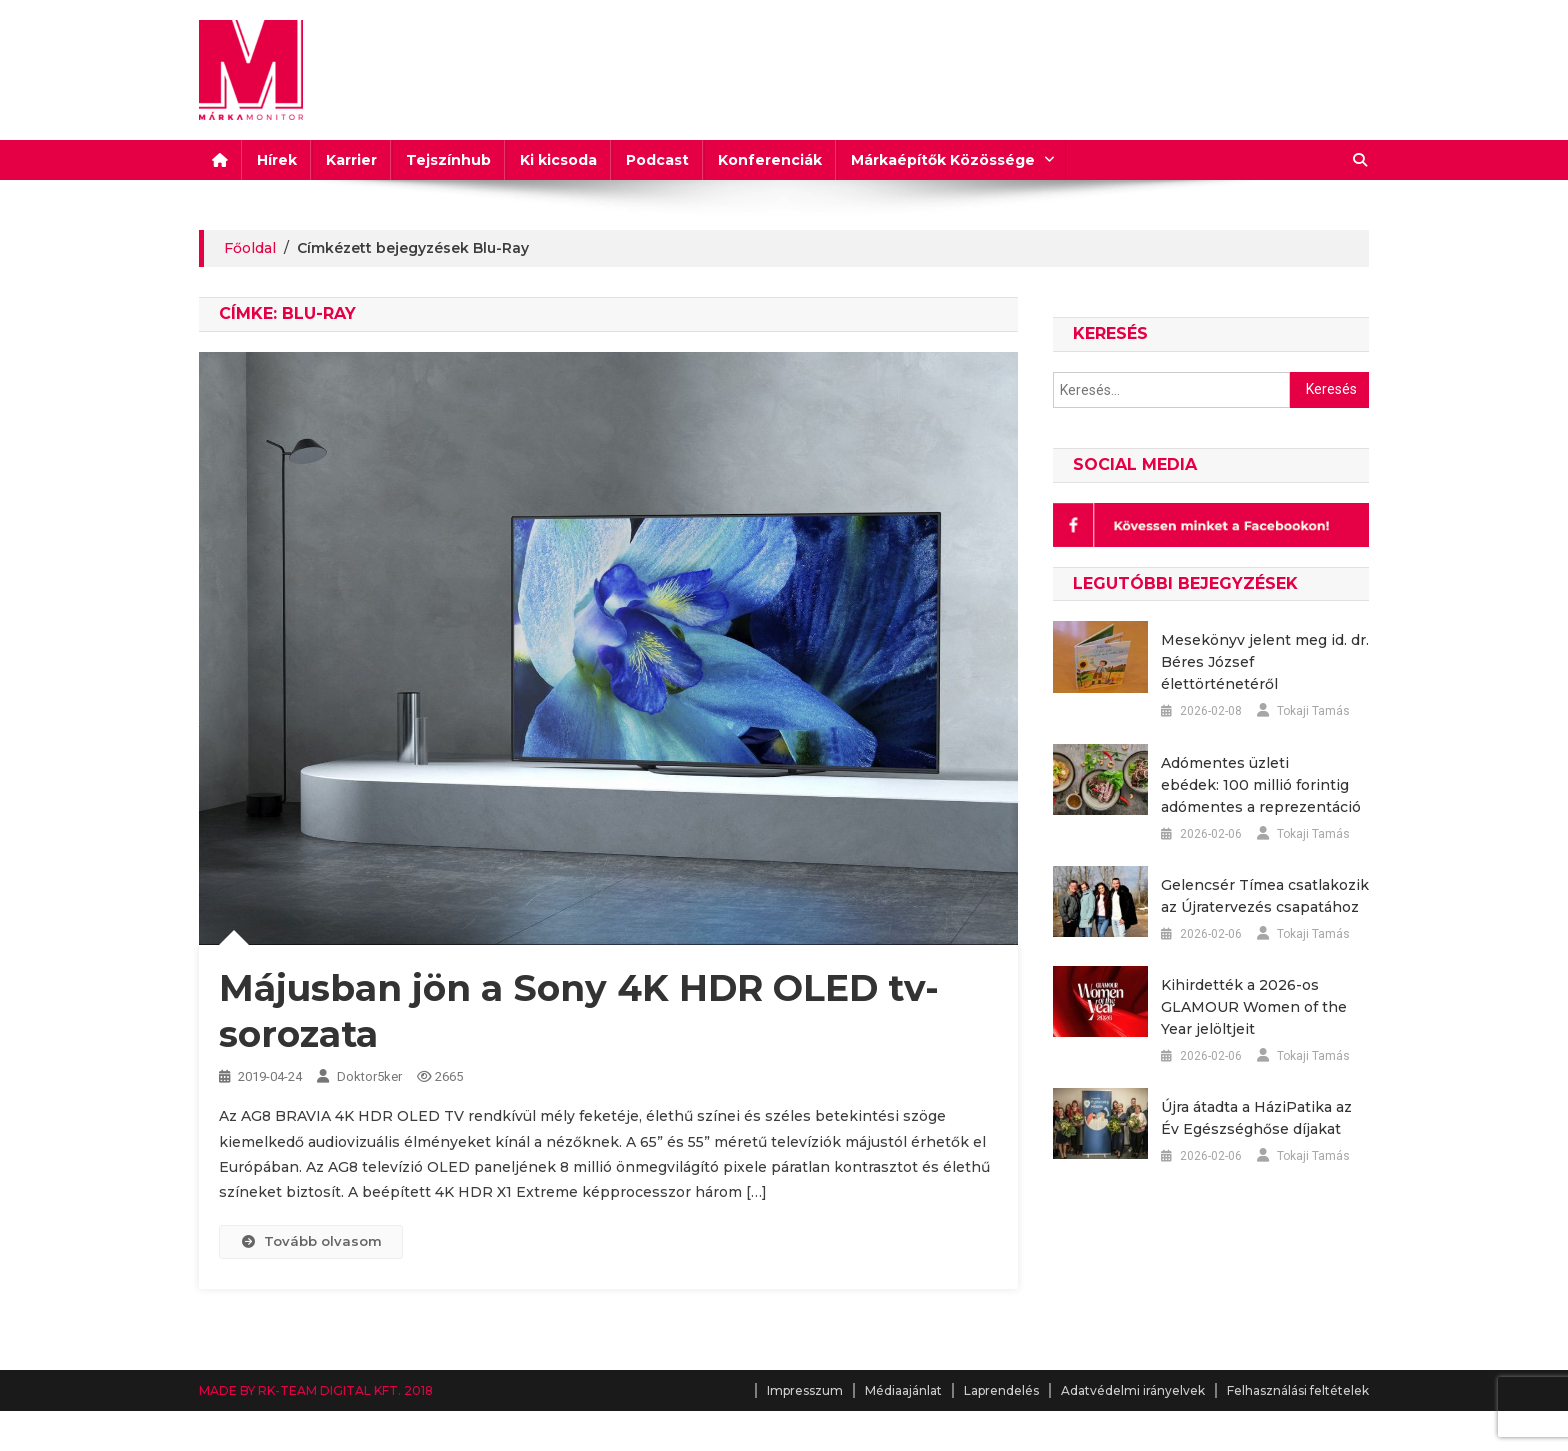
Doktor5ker (369, 1076)
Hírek (277, 160)
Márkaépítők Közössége (943, 160)
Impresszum (805, 1390)
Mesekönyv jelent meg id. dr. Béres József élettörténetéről (1265, 662)
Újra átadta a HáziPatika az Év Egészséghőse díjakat (1256, 1118)
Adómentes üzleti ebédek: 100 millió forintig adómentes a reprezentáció (1261, 785)
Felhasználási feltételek (1298, 1390)
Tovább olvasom (311, 1241)
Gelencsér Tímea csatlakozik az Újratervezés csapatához (1265, 896)
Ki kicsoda (558, 160)
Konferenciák (770, 160)
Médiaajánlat (903, 1390)
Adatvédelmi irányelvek (1133, 1390)
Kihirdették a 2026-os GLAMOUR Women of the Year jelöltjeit (1254, 1007)
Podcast (657, 160)
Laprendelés (1001, 1390)
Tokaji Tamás (1313, 711)
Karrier (351, 160)
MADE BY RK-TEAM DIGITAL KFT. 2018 (316, 1390)
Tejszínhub (448, 160)
